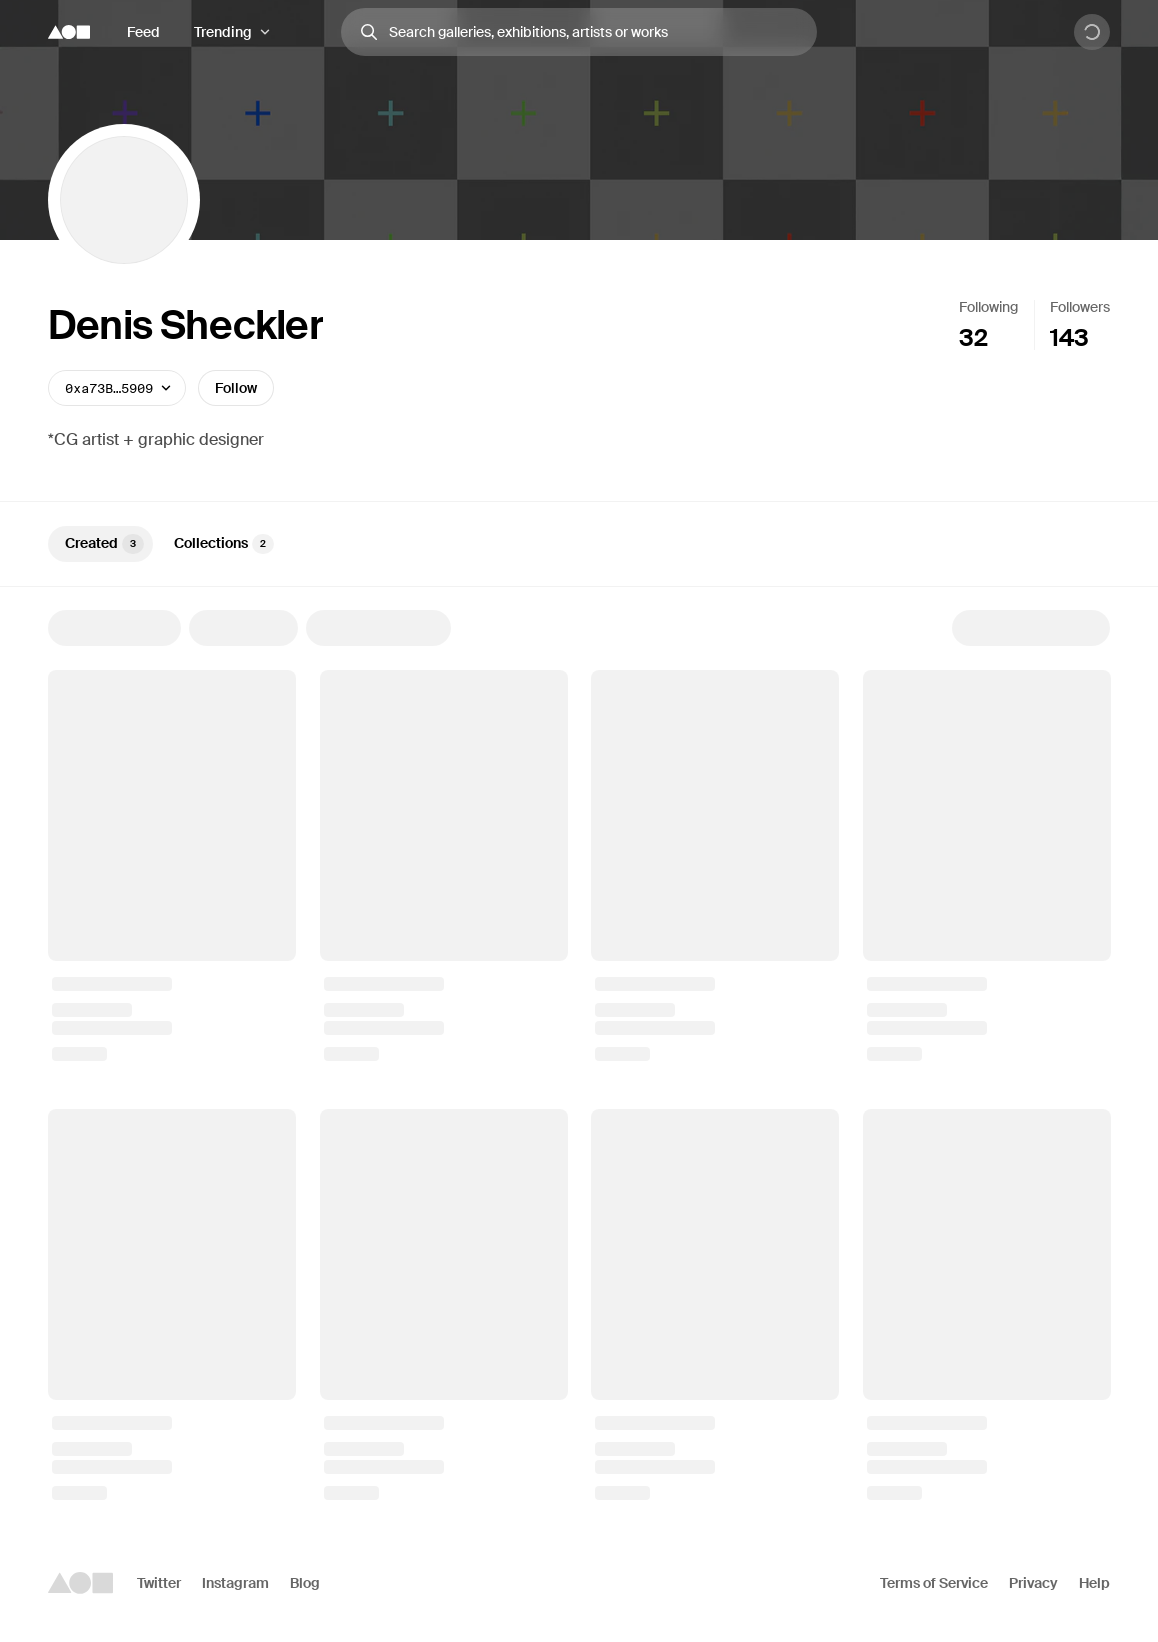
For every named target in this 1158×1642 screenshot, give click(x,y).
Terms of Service (934, 1583)
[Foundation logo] (69, 32)
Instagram (235, 1583)
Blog (305, 1583)
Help (1094, 1583)
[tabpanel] (579, 1055)
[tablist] (579, 544)
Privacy (1033, 1583)
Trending (223, 32)
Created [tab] (104, 544)
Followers (1080, 307)
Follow (236, 388)
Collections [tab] (224, 544)
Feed (143, 32)
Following (988, 307)
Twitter (159, 1583)
